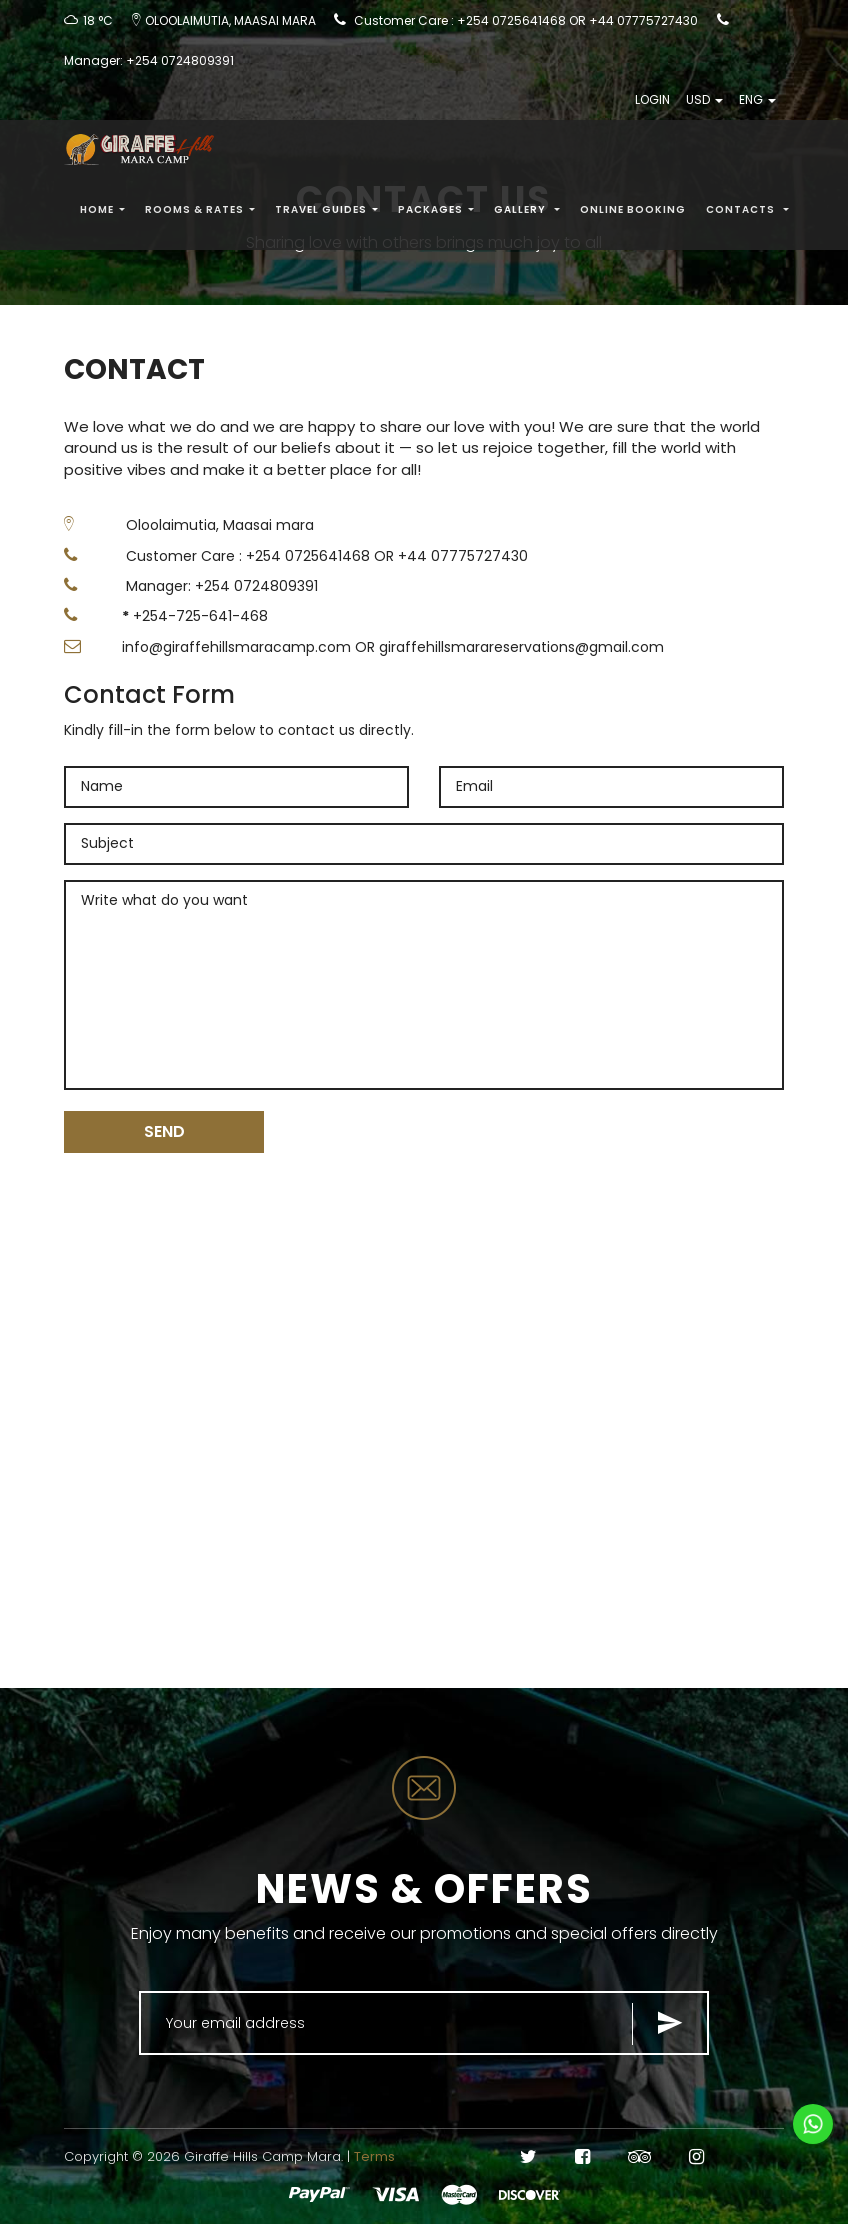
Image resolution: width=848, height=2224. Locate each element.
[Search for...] (424, 2023)
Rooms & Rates (200, 212)
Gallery (527, 212)
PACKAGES (436, 212)
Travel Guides (326, 212)
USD (704, 102)
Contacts (747, 212)
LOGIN (652, 102)
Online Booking (633, 212)
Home (102, 212)
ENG (757, 102)
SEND (164, 1131)
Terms (374, 2156)
